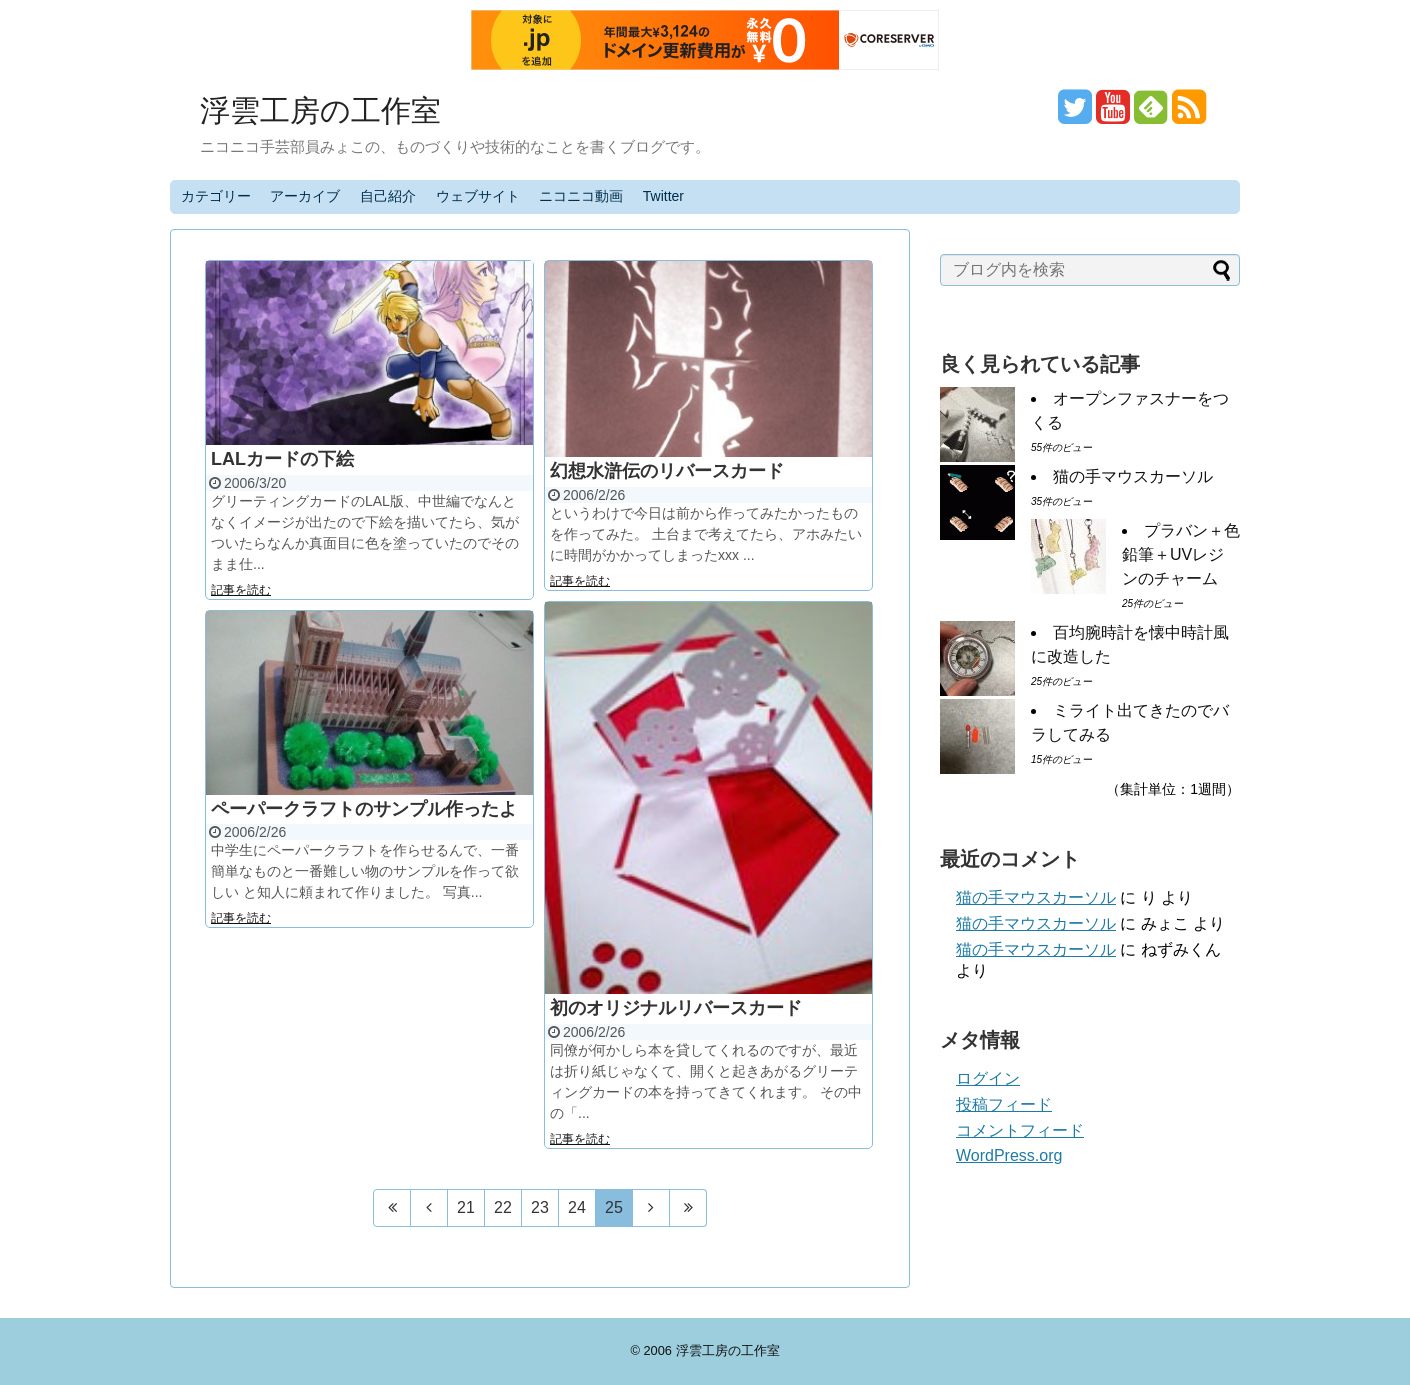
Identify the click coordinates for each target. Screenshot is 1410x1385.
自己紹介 (388, 196)
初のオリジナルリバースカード (676, 1008)
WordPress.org (1009, 1155)
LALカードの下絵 (282, 459)
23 (540, 1207)
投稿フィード (1004, 1104)
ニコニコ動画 (581, 196)
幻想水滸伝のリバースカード (667, 471)
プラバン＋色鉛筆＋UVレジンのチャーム (1181, 554)
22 (503, 1207)
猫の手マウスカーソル (1133, 476)
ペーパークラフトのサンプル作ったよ (364, 809)
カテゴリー (216, 196)
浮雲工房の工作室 (320, 110)
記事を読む (241, 590)
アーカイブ (305, 196)
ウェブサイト (478, 196)
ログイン (988, 1078)
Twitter (663, 196)
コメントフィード (1020, 1130)
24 (577, 1207)
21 (466, 1207)
